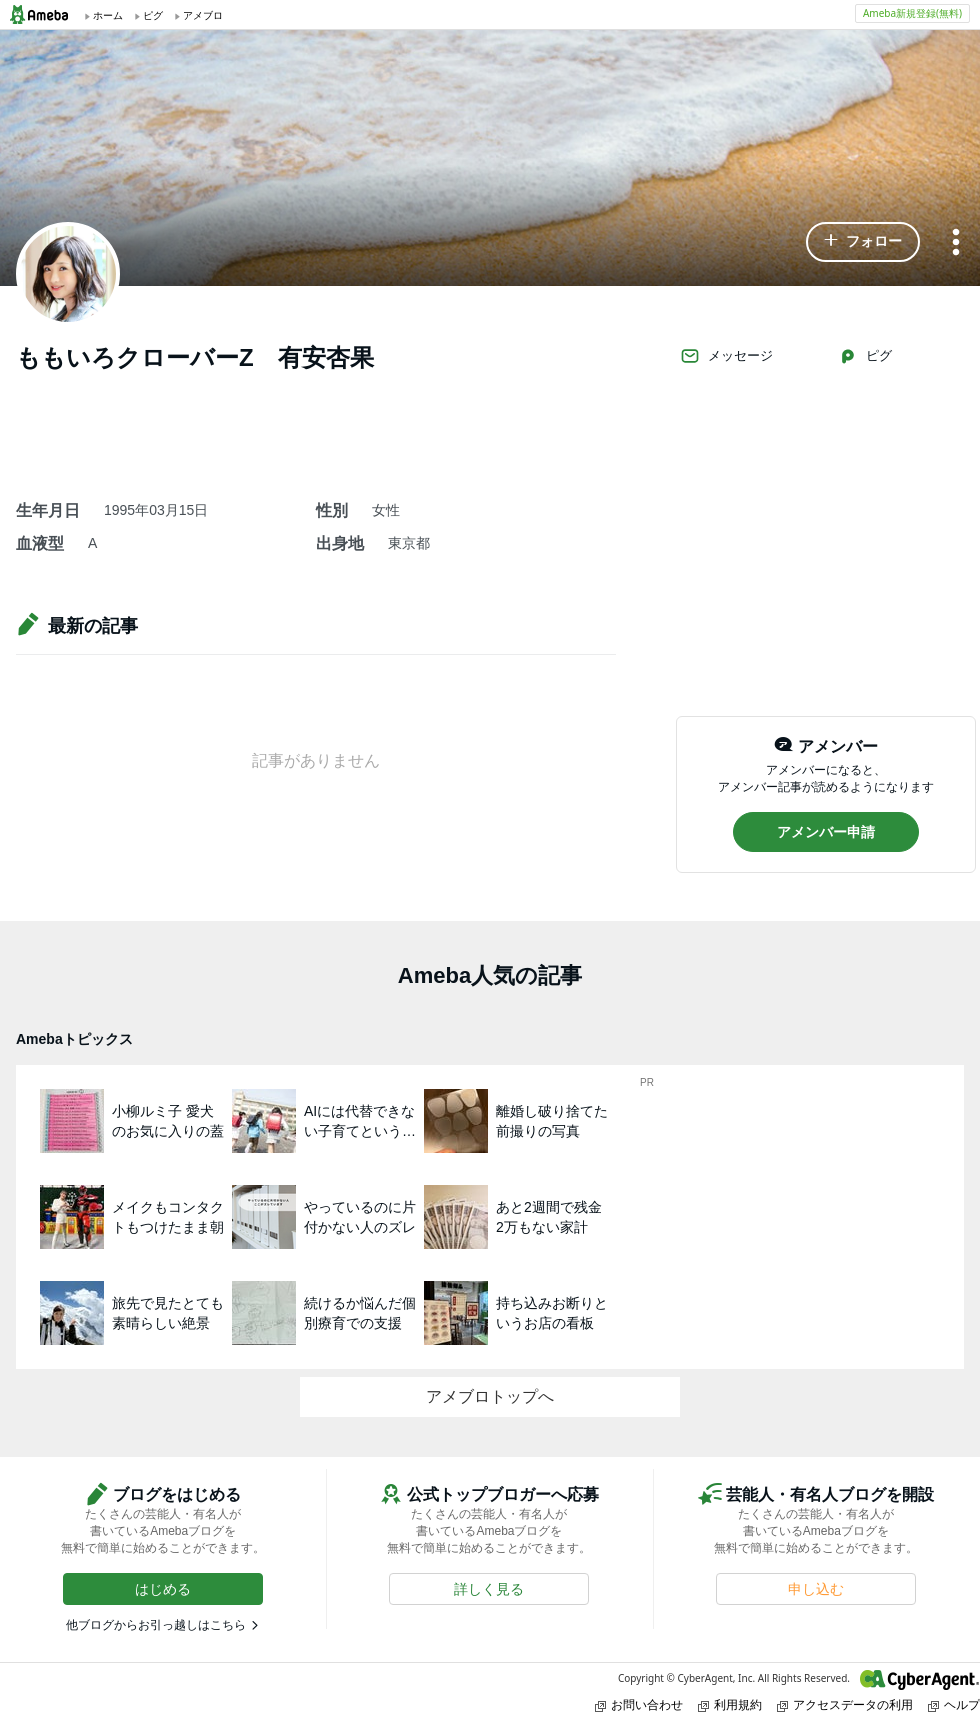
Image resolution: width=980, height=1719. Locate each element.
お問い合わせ (639, 1704)
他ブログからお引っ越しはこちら (156, 1625)
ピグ (865, 356)
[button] (863, 242)
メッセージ (726, 356)
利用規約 (730, 1704)
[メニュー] (956, 243)
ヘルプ (954, 1704)
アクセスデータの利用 (845, 1704)
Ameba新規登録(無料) (912, 13)
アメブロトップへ (490, 1396)
